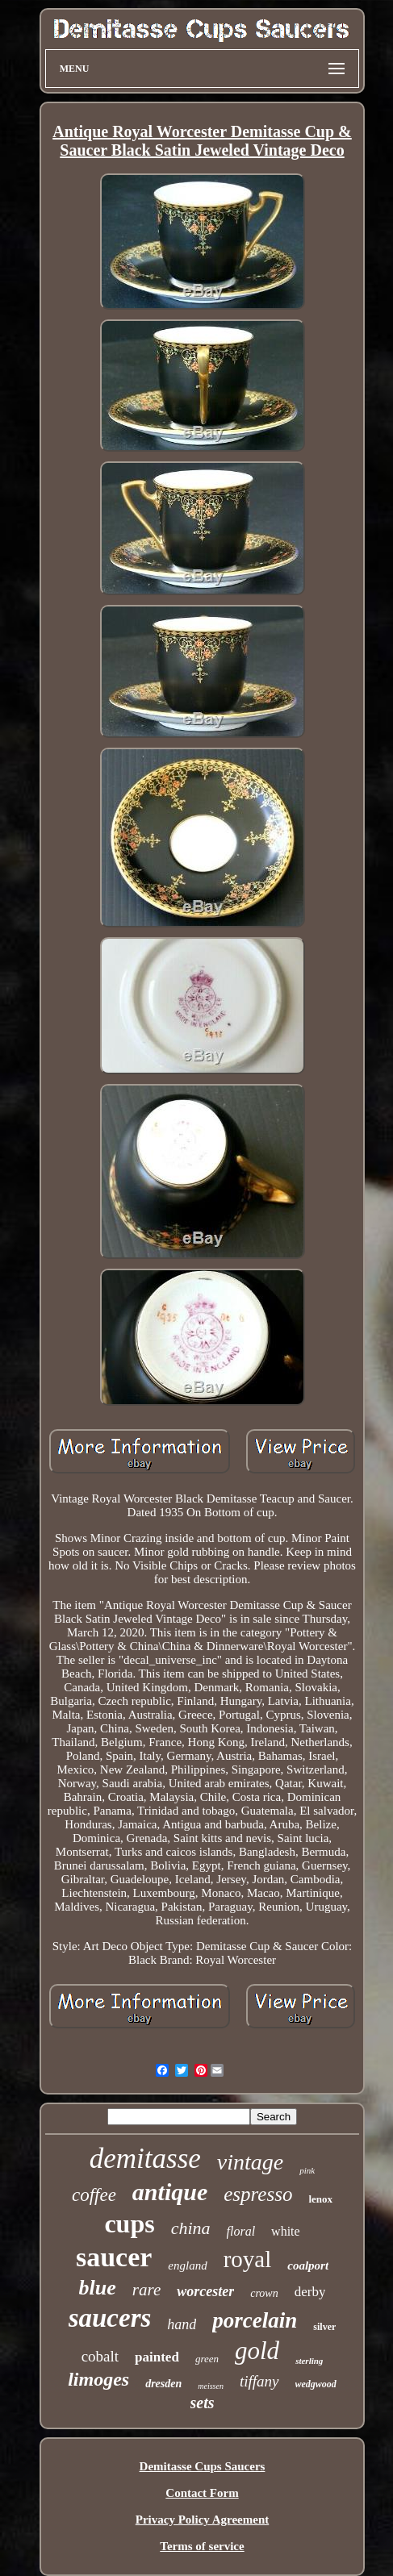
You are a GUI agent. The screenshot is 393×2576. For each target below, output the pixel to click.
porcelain (254, 2320)
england (187, 2265)
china (191, 2228)
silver (324, 2326)
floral (241, 2231)
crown (264, 2293)
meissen (211, 2386)
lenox (320, 2199)
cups (129, 2223)
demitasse (145, 2158)
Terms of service (202, 2546)
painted (157, 2357)
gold (257, 2350)
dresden (163, 2384)
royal (248, 2259)
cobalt (100, 2356)
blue (97, 2287)
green (207, 2359)
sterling (309, 2361)
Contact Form (201, 2492)
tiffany (259, 2381)
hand (181, 2324)
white (285, 2231)
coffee (94, 2195)
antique (169, 2191)
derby (310, 2291)
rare (146, 2289)
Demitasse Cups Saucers (202, 2466)
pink (307, 2170)
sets (202, 2402)
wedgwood (316, 2384)
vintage (250, 2161)
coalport (307, 2265)
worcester (205, 2291)
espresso (258, 2194)
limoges (98, 2379)
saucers (110, 2317)
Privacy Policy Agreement (203, 2519)
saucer (114, 2257)
